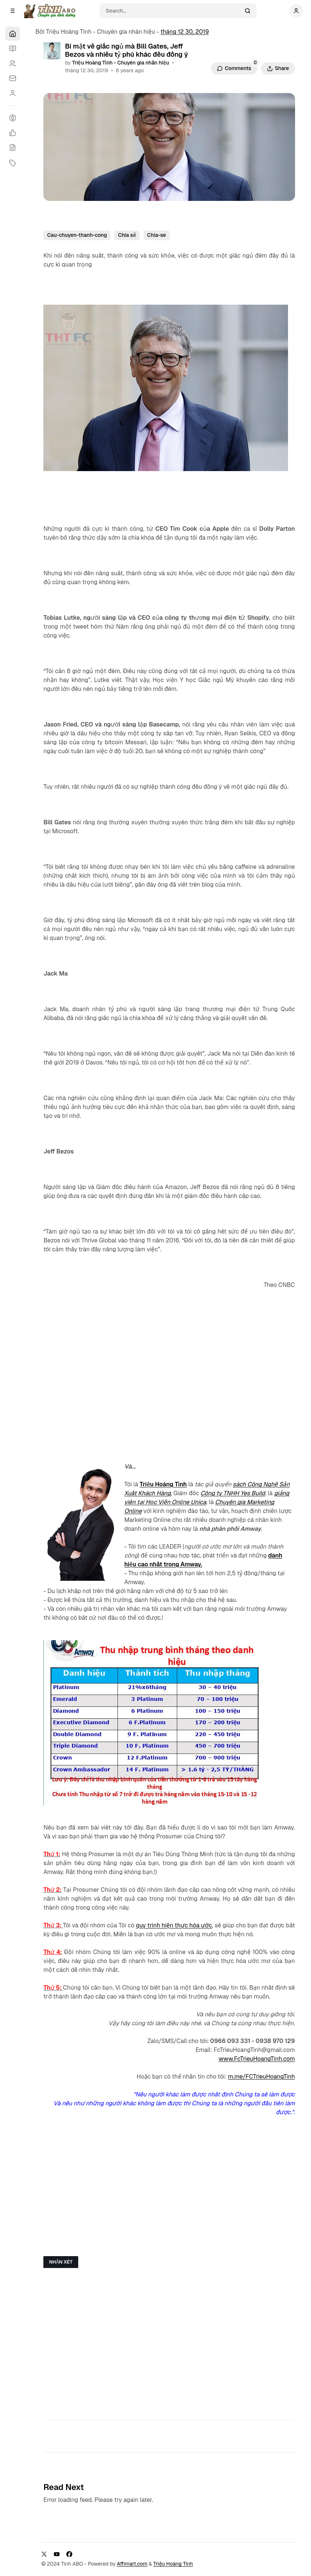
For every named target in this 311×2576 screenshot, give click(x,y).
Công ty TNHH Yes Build (233, 1493)
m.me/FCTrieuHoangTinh (261, 2076)
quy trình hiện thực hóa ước (174, 1925)
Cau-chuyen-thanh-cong (77, 235)
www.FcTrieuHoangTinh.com (257, 2059)
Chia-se (156, 235)
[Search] (173, 11)
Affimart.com (132, 2563)
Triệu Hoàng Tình (163, 1484)
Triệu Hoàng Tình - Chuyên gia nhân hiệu (120, 62)
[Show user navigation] (296, 10)
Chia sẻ (127, 235)
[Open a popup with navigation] (12, 10)
